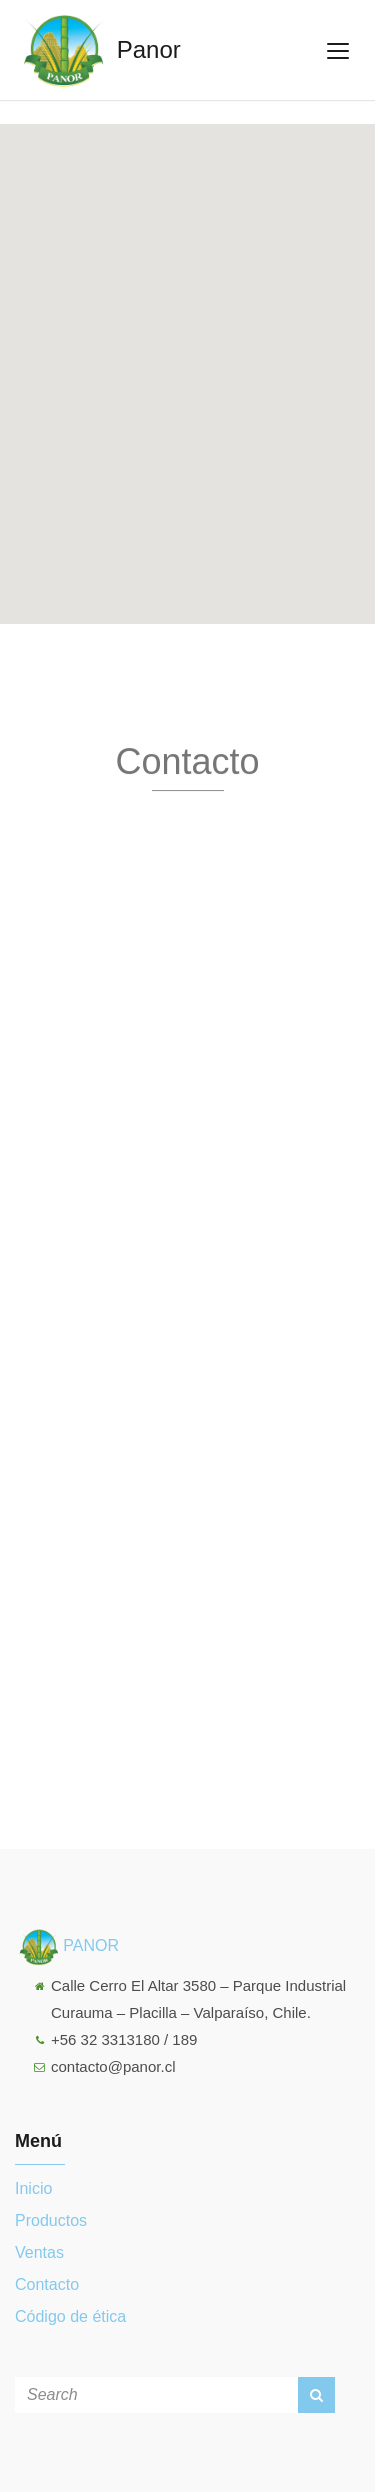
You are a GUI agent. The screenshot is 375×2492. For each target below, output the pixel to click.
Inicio (33, 2188)
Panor (98, 50)
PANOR (67, 1945)
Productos (51, 2220)
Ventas (39, 2252)
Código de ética (70, 2316)
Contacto (47, 2284)
